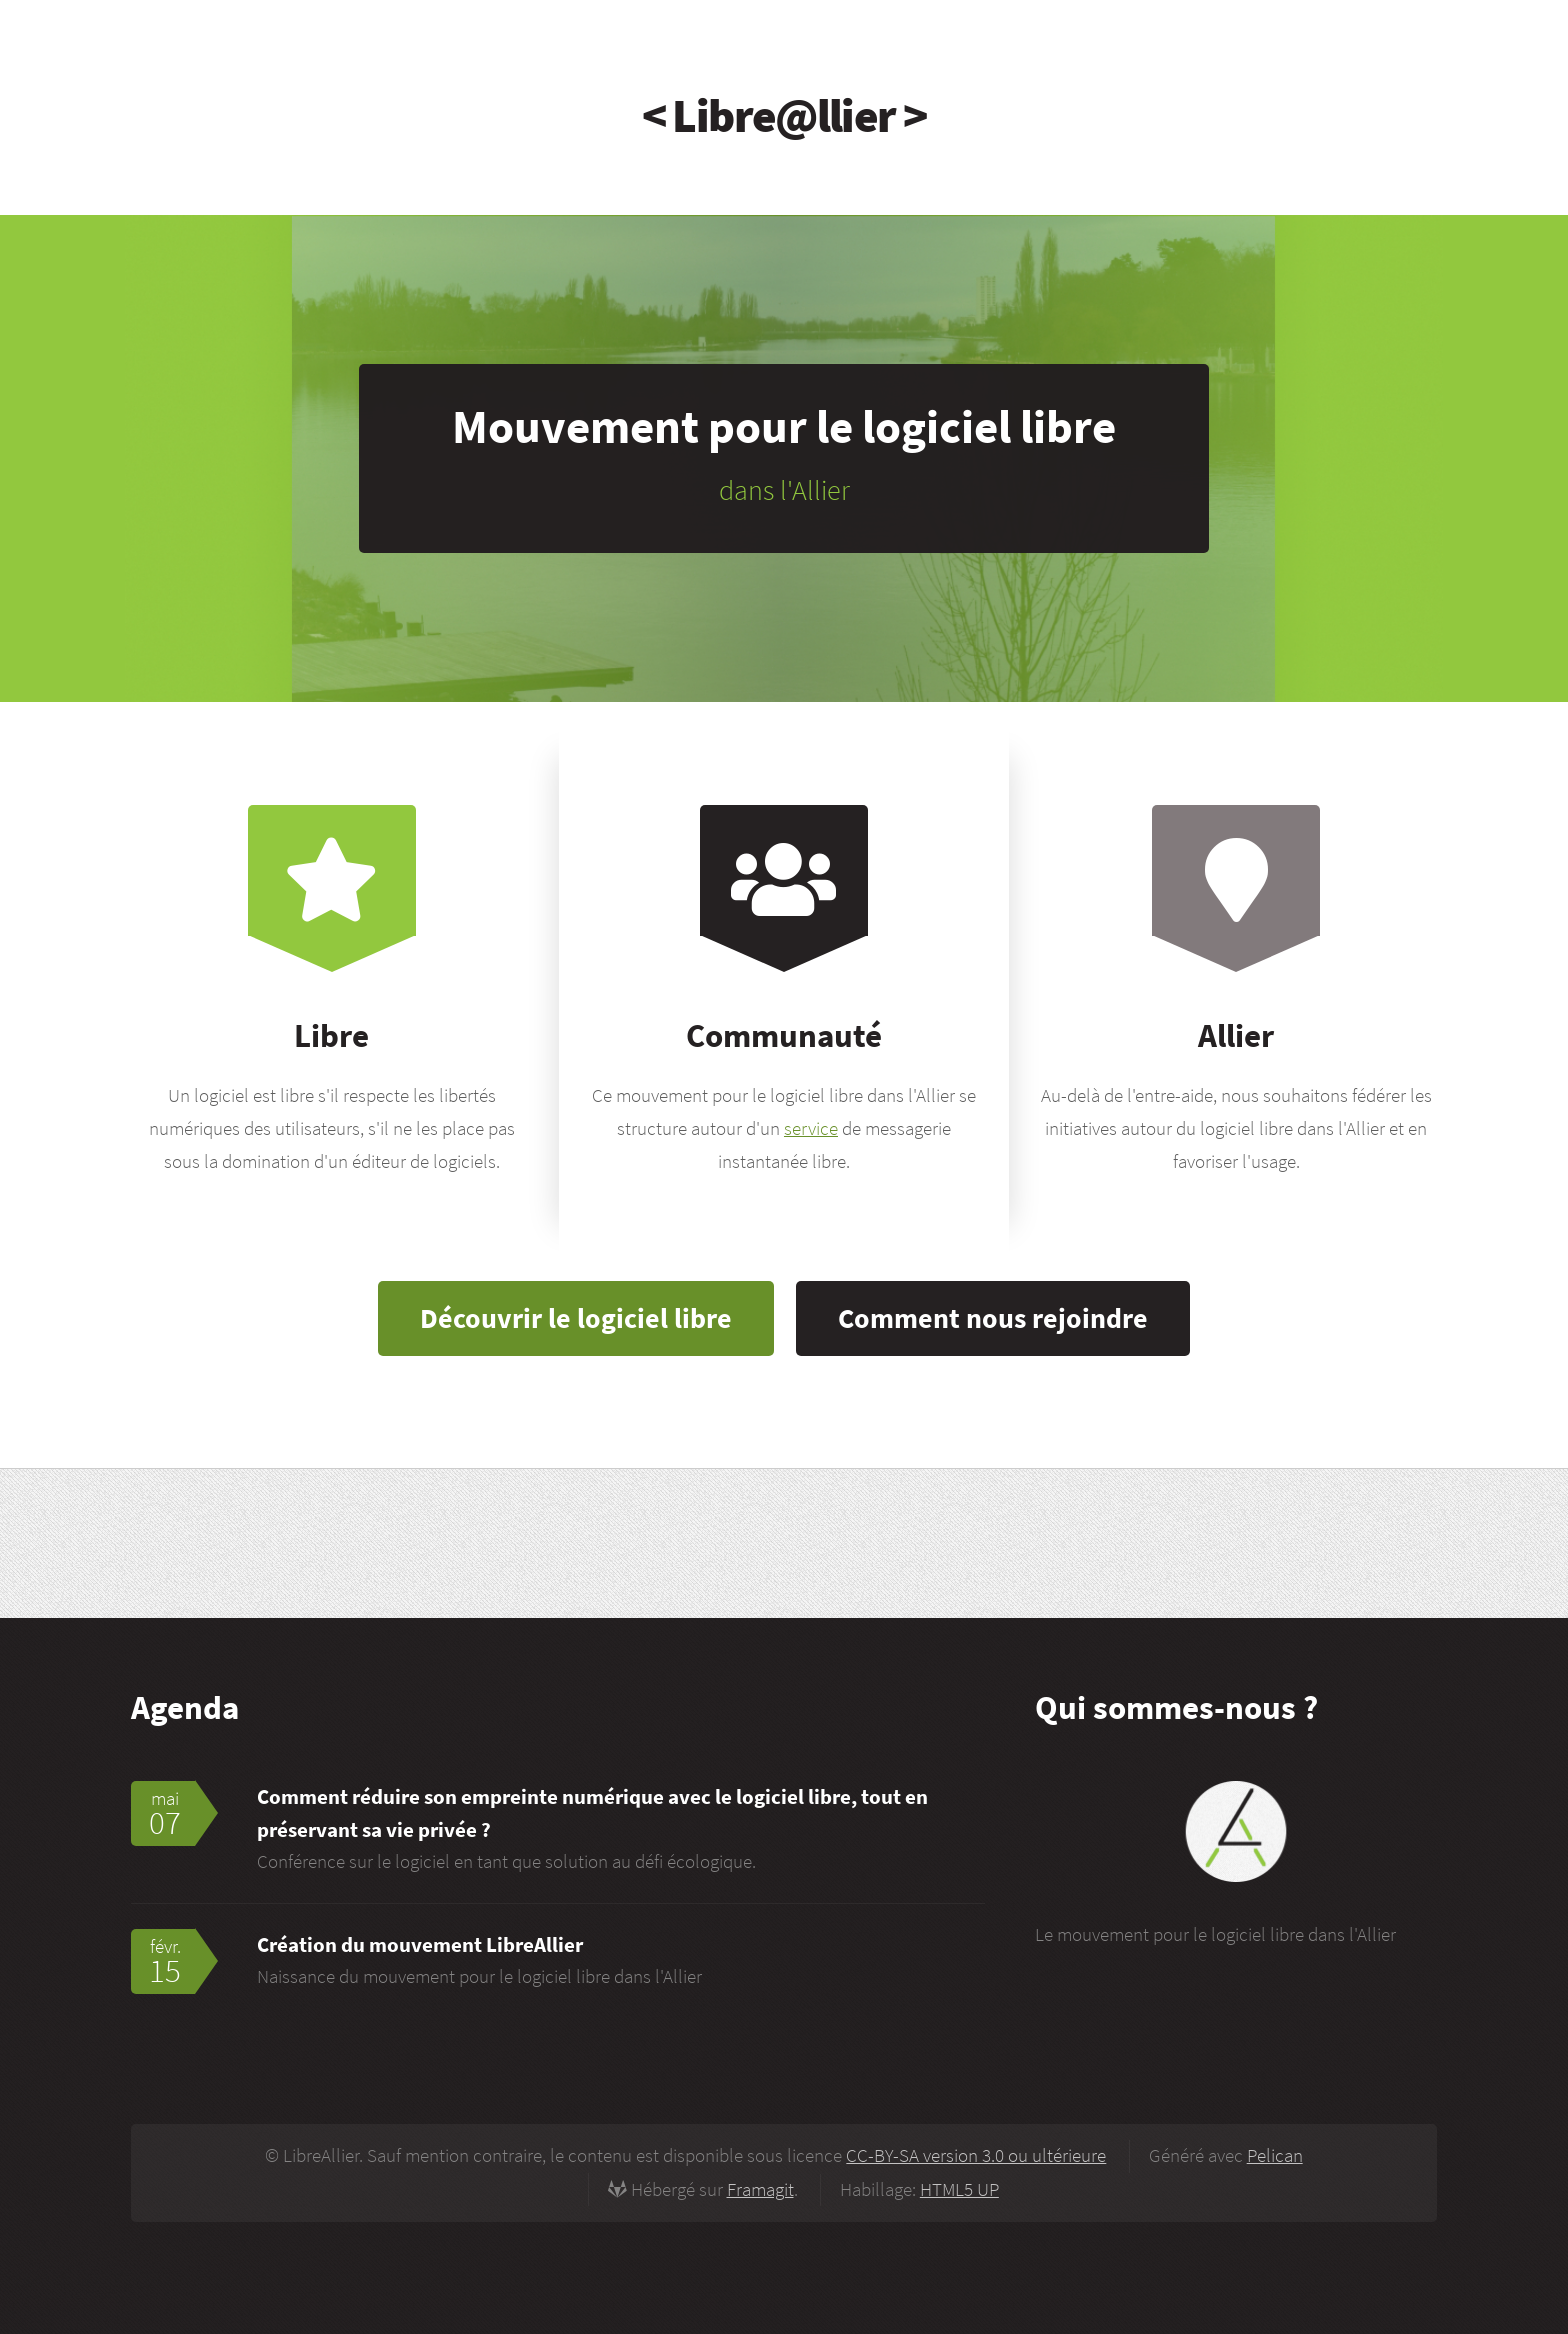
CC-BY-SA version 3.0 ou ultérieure (976, 2155)
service (811, 1128)
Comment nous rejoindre (993, 1318)
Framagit (760, 2189)
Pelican (1275, 2155)
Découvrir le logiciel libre (576, 1318)
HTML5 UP (959, 2189)
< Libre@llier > (784, 115)
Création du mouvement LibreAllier (420, 1945)
